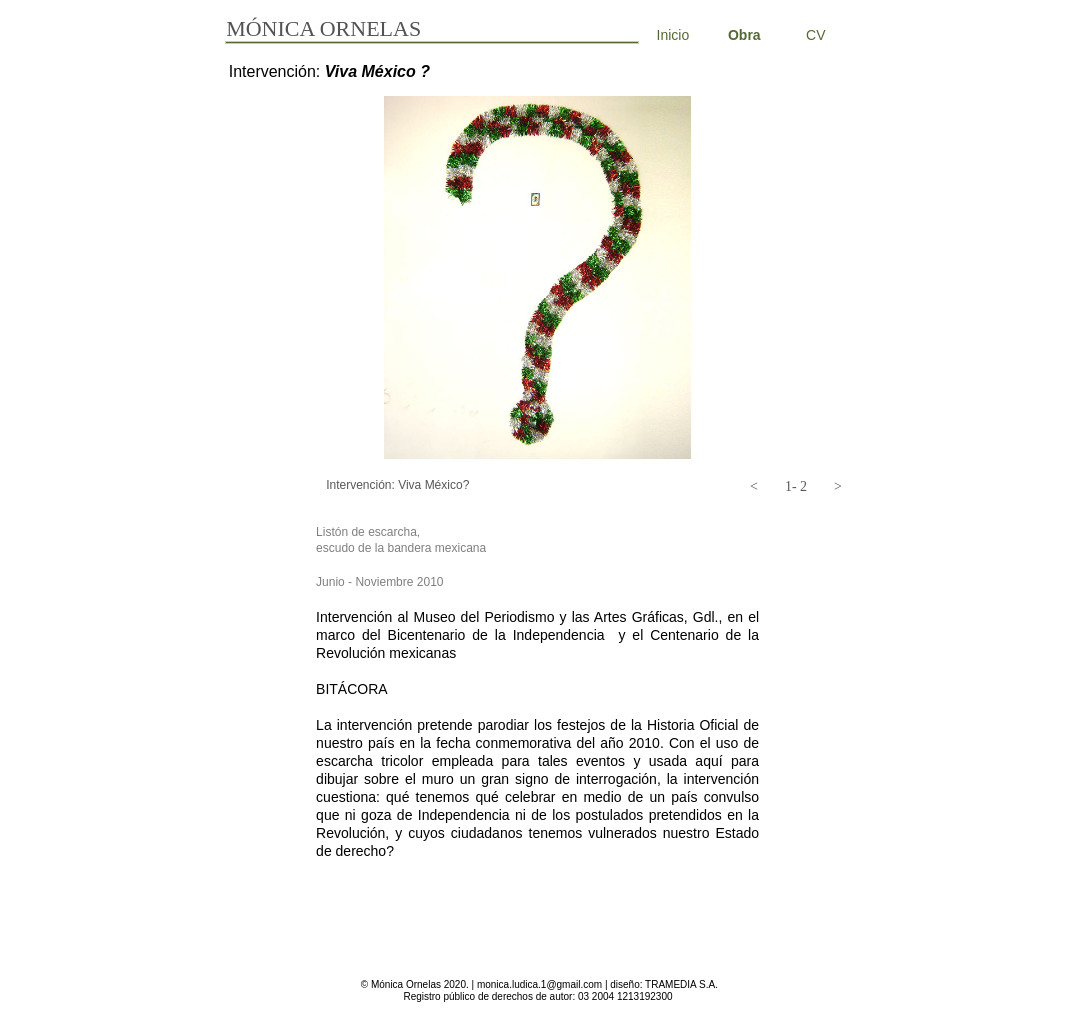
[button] (753, 487)
